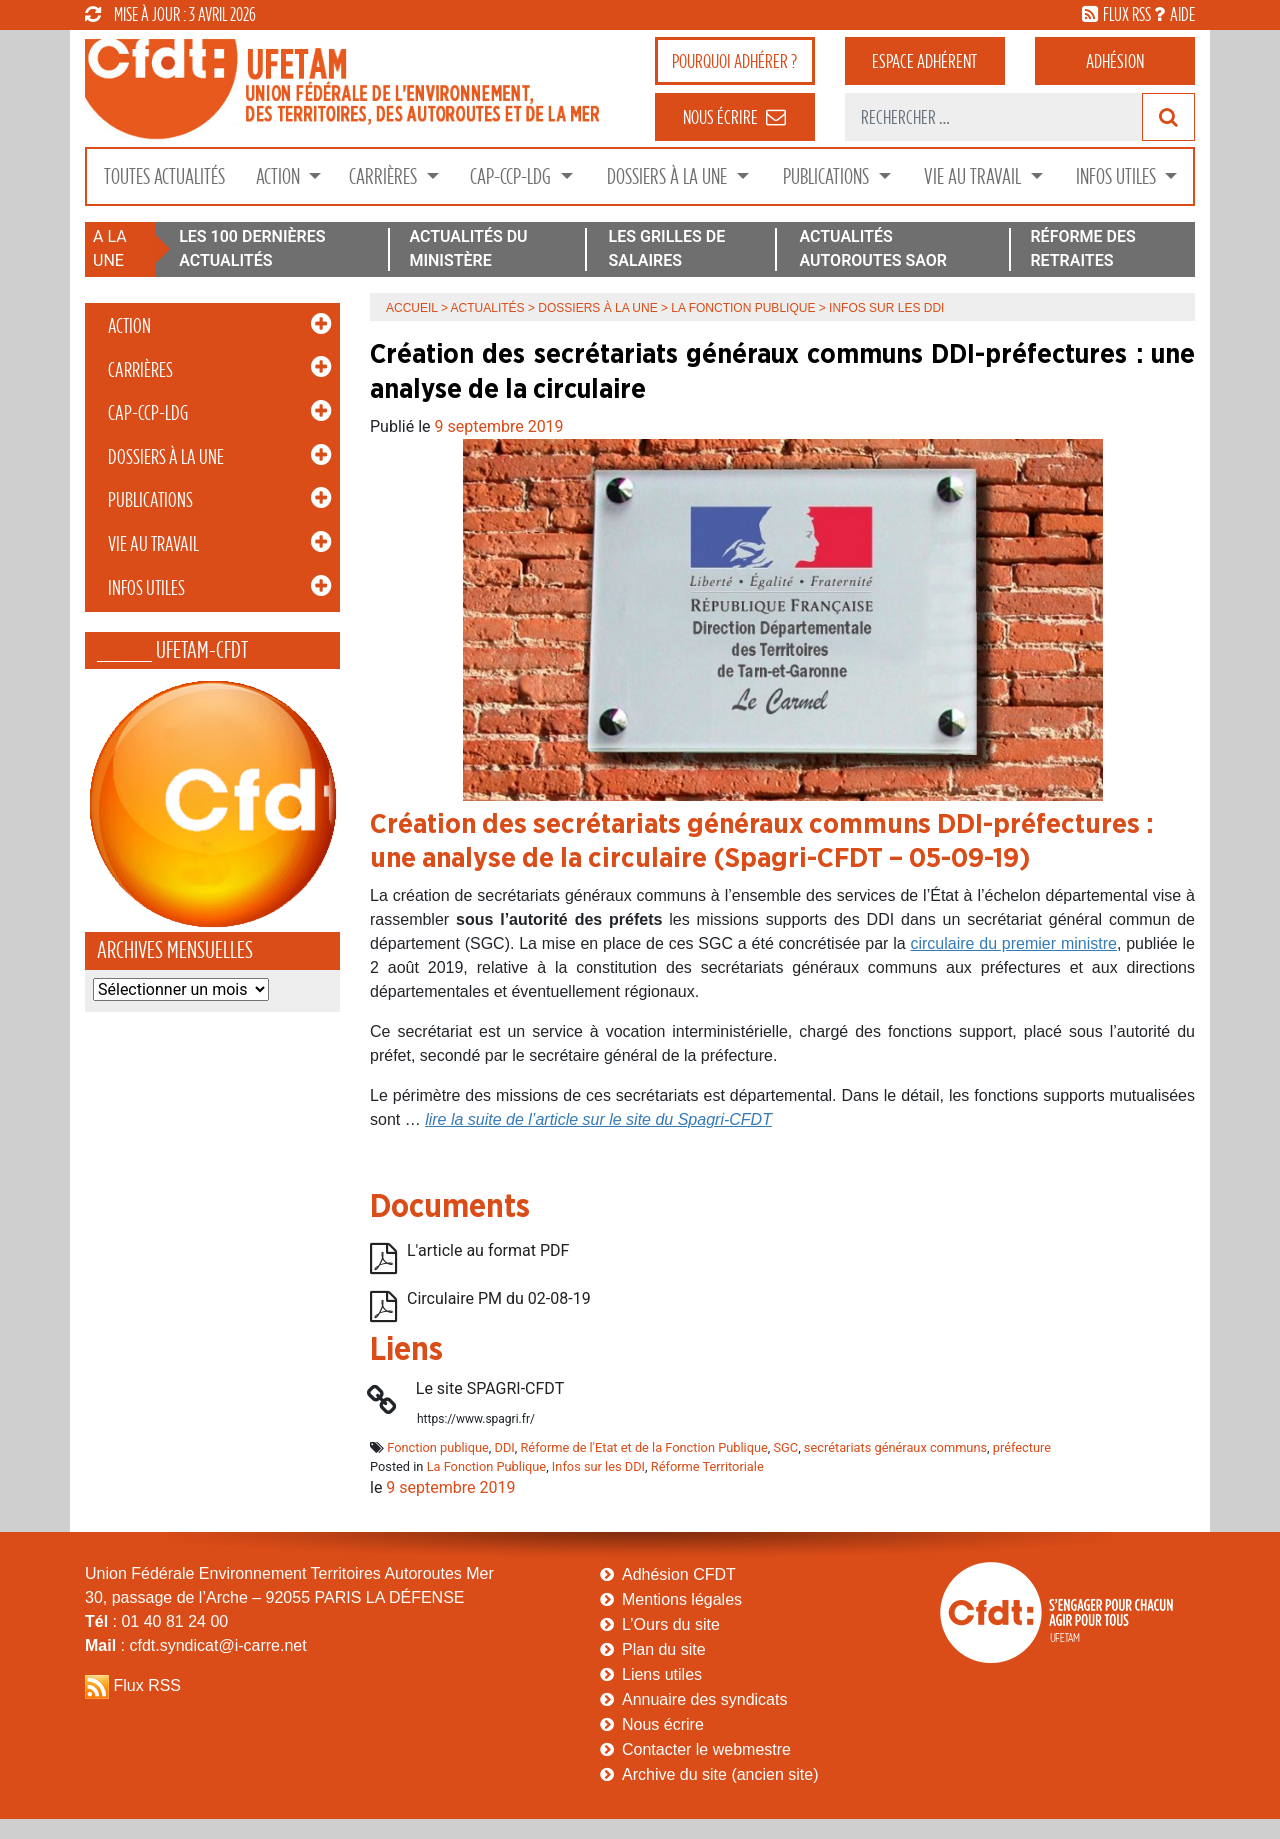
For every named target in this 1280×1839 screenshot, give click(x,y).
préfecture (1022, 1447)
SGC (786, 1447)
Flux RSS (147, 1685)
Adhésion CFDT (679, 1574)
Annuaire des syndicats (704, 1699)
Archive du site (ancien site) (720, 1774)
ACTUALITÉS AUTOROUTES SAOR (873, 248)
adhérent (924, 61)
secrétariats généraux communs (895, 1447)
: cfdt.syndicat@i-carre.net (196, 1645)
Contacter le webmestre (706, 1749)
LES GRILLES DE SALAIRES (667, 248)
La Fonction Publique (743, 308)
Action (280, 176)
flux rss (1127, 14)
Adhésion (1115, 61)
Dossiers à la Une (669, 176)
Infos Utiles (1118, 176)
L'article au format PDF (488, 1250)
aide (1182, 14)
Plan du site (664, 1649)
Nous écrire (663, 1724)
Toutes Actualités (164, 176)
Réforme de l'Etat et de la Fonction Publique (643, 1447)
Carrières (385, 176)
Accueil (412, 308)
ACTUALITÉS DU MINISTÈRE (468, 248)
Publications (828, 176)
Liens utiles (662, 1674)
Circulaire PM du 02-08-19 (499, 1298)
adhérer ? (734, 61)
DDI (505, 1447)
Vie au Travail (974, 176)
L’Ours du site (671, 1624)
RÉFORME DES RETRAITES (1082, 248)
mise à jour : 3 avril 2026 (170, 14)
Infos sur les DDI (598, 1466)
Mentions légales (682, 1599)
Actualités (488, 308)
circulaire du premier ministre (1013, 943)
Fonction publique (438, 1447)
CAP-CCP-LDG (512, 176)
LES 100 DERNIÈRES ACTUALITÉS (252, 248)
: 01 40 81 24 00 (156, 1621)
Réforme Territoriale (707, 1466)
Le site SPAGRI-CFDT (490, 1388)
